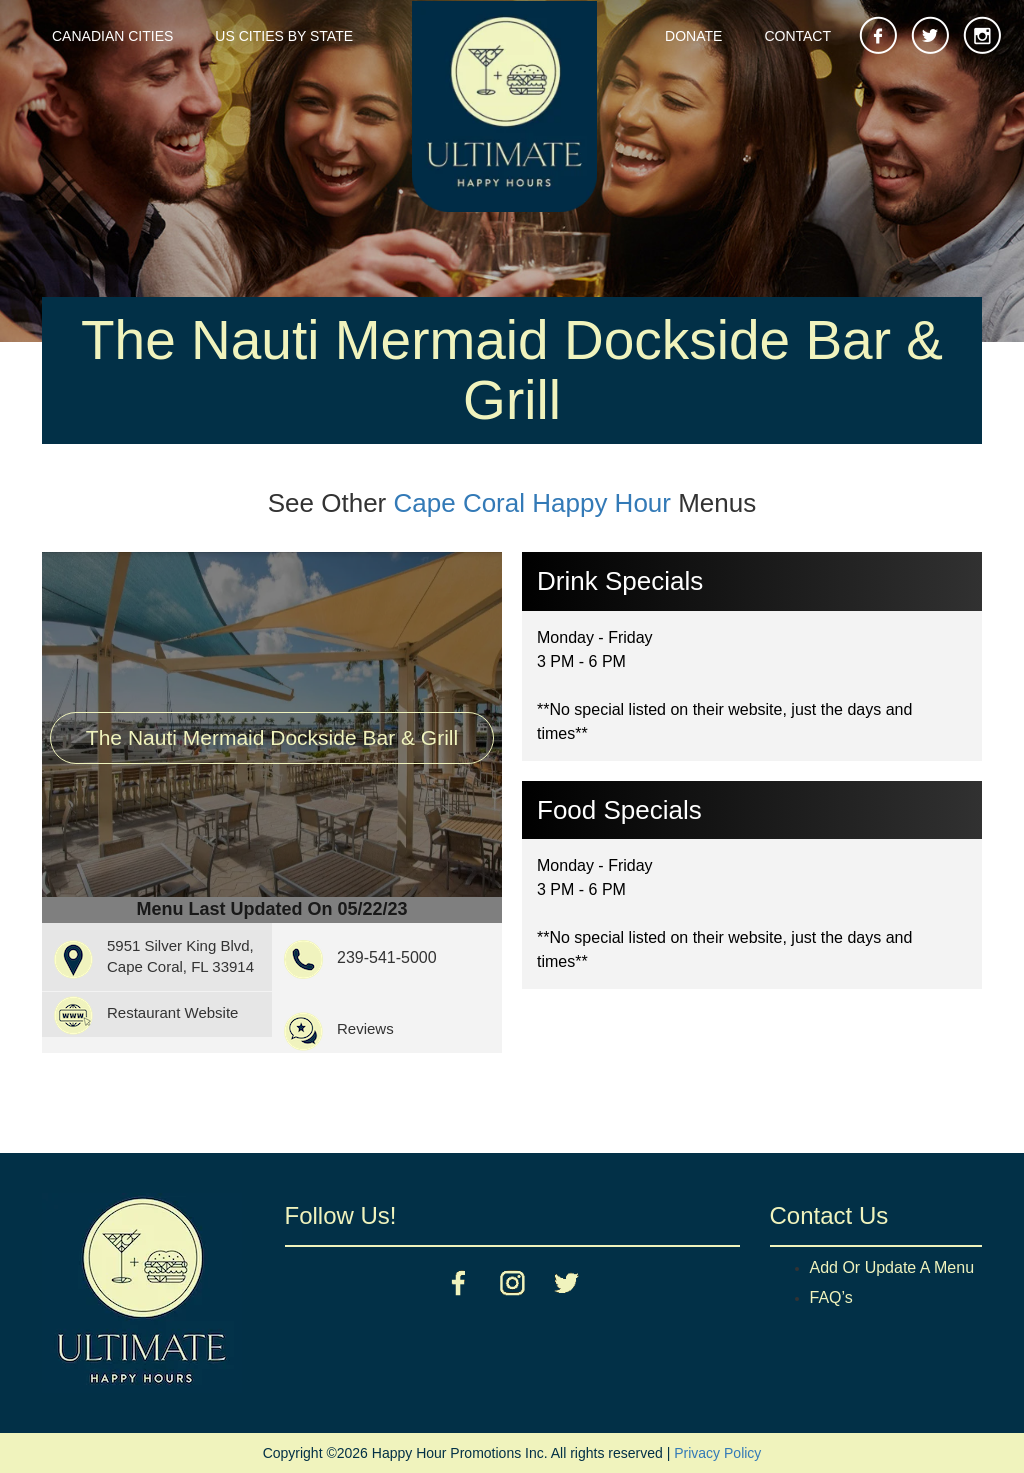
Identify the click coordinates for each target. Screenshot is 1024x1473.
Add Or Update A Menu (892, 1267)
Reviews (365, 1028)
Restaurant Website (172, 1012)
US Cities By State (284, 36)
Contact (797, 36)
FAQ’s (831, 1297)
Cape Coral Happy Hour (532, 503)
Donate (693, 36)
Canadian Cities (112, 36)
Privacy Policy (717, 1453)
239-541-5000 (387, 957)
